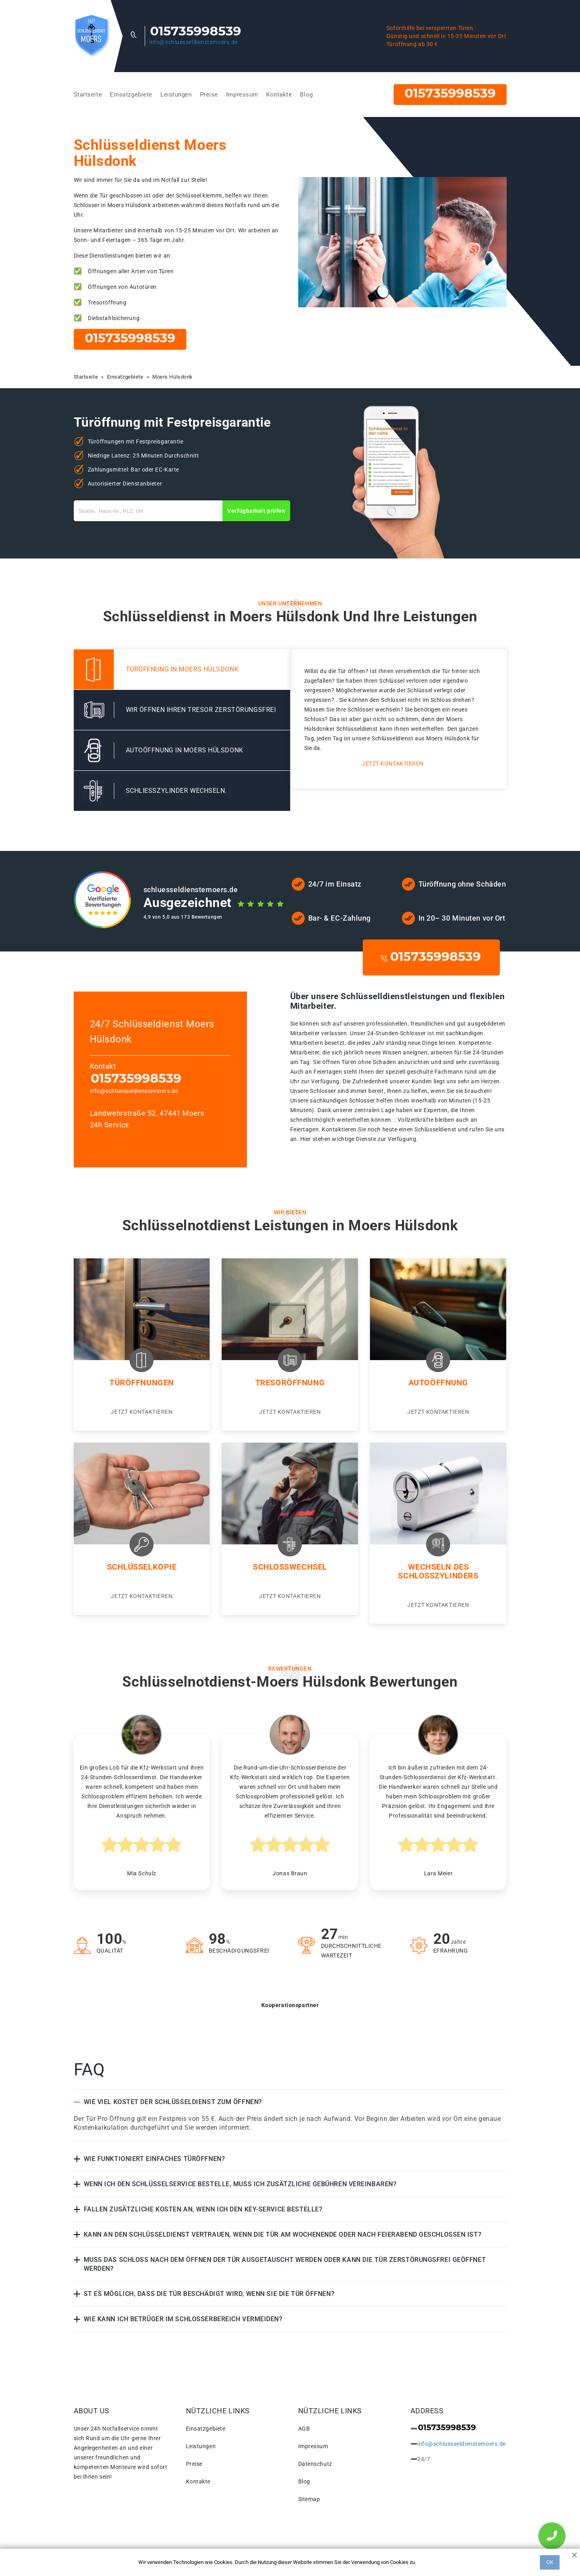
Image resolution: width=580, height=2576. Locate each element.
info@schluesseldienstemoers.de (193, 42)
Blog (306, 94)
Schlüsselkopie (142, 1566)
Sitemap (309, 2499)
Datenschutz (315, 2464)
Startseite (88, 94)
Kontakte (279, 94)
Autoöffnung (438, 1382)
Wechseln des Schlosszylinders (438, 1571)
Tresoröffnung (290, 1382)
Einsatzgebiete (131, 94)
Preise (209, 94)
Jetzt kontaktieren (393, 763)
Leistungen (176, 94)
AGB (304, 2428)
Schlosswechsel (290, 1566)
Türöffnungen (141, 1382)
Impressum (242, 94)
